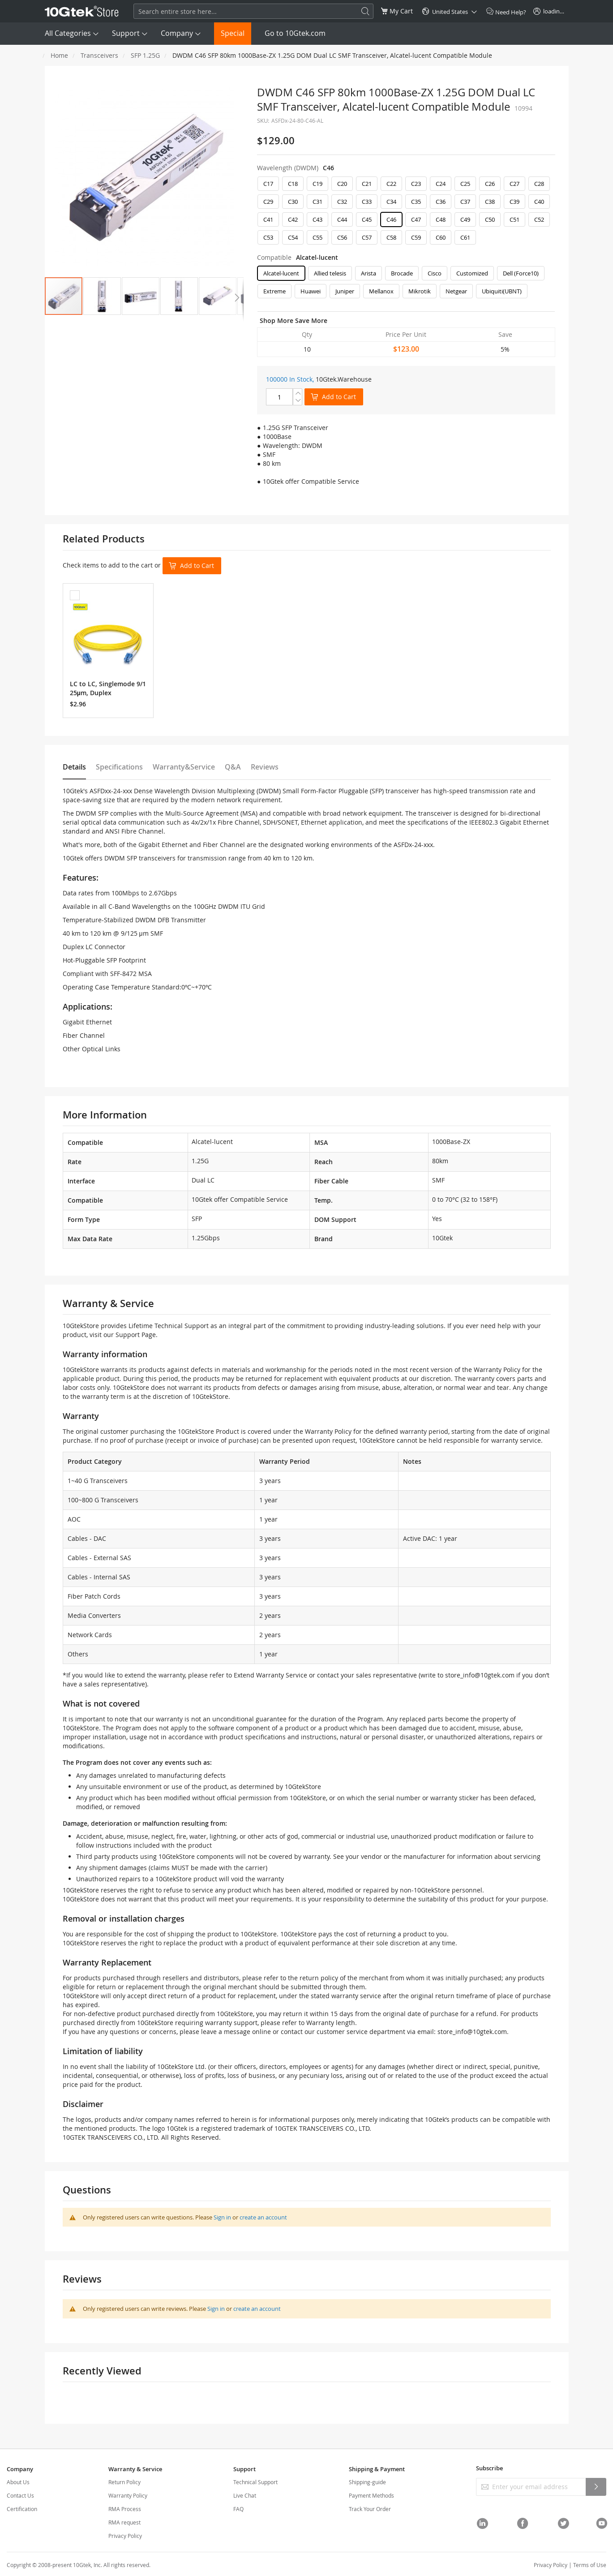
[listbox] (406, 213)
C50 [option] (490, 219)
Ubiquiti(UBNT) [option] (502, 291)
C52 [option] (539, 219)
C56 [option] (342, 237)
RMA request (124, 2522)
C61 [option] (465, 237)
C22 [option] (391, 184)
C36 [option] (441, 202)
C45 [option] (367, 219)
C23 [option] (416, 184)
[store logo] (82, 11)
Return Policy (124, 2482)
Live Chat (244, 2495)
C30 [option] (293, 202)
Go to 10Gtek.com (295, 33)
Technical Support (255, 2482)
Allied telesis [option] (330, 273)
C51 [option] (514, 219)
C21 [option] (367, 184)
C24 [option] (441, 184)
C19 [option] (317, 184)
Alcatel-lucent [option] (281, 273)
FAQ (238, 2508)
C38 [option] (490, 202)
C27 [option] (514, 184)
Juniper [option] (344, 291)
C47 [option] (416, 219)
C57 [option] (367, 237)
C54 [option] (293, 237)
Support (126, 33)
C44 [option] (342, 219)
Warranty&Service (184, 767)
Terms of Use (589, 2564)
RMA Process (124, 2508)
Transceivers (99, 55)
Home (59, 55)
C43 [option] (317, 219)
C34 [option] (391, 202)
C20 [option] (342, 184)
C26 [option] (490, 184)
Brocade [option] (402, 273)
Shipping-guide (367, 2482)
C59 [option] (416, 237)
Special (232, 33)
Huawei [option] (310, 291)
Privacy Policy (125, 2535)
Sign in (222, 2217)
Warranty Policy (127, 2495)
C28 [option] (539, 184)
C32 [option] (342, 202)
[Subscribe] (596, 2487)
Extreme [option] (274, 291)
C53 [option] (268, 237)
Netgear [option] (456, 291)
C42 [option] (293, 219)
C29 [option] (268, 202)
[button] (102, 296)
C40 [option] (539, 202)
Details (74, 767)
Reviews (265, 767)
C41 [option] (268, 219)
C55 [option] (317, 237)
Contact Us (20, 2495)
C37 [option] (465, 202)
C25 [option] (465, 184)
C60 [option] (441, 237)
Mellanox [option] (381, 291)
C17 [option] (268, 184)
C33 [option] (367, 202)
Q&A (233, 767)
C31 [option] (317, 202)
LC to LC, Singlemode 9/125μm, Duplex (108, 688)
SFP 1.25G (145, 55)
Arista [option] (368, 273)
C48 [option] (441, 219)
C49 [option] (465, 219)
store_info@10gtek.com (479, 1675)
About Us (18, 2482)
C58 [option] (391, 237)
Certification (22, 2508)
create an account (263, 2217)
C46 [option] (391, 219)
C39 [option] (514, 202)
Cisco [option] (435, 273)
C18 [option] (293, 184)
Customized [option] (472, 273)
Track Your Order (370, 2508)
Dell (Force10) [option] (521, 273)
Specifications (119, 767)
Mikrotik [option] (419, 291)
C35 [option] (416, 202)
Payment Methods (371, 2495)
